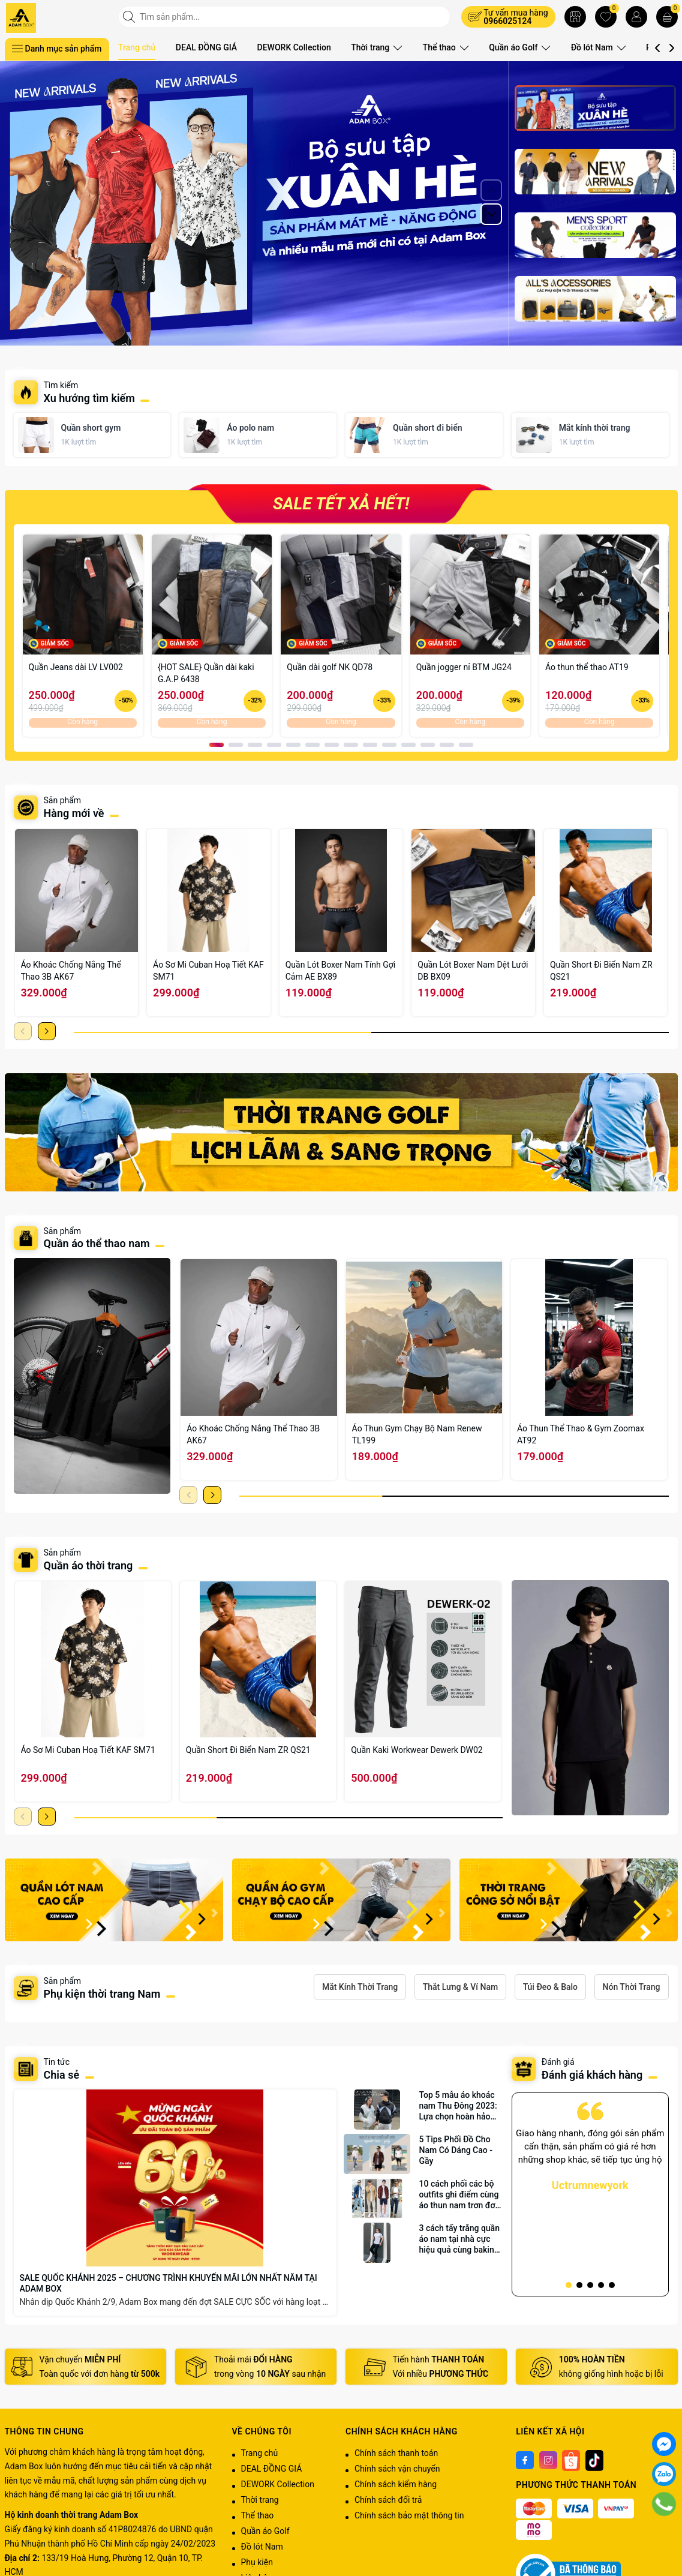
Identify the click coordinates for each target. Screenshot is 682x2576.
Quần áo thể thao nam (98, 1243)
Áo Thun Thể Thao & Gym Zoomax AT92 (580, 1434)
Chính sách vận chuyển (397, 2468)
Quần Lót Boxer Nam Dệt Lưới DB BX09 (472, 970)
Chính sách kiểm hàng (395, 2484)
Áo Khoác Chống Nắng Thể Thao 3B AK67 (71, 970)
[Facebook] (525, 2460)
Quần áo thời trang (88, 1565)
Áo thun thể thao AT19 (587, 667)
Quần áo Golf (515, 47)
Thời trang (376, 47)
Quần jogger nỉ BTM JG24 (464, 667)
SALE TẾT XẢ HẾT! (341, 504)
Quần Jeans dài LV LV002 (76, 667)
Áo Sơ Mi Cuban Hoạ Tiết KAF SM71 (208, 970)
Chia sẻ (62, 2074)
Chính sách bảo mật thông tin (409, 2515)
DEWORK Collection (294, 47)
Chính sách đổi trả (388, 2500)
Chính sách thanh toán (396, 2453)
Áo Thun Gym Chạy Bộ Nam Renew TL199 (417, 1434)
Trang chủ (136, 47)
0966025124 (507, 21)
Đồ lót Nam (591, 47)
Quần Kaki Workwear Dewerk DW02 (417, 1750)
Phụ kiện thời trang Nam (102, 1993)
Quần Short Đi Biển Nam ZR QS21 (601, 970)
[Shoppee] (571, 2460)
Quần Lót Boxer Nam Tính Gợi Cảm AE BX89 (341, 970)
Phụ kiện (257, 2562)
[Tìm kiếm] (130, 17)
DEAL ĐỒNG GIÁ (206, 47)
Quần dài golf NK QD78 (329, 667)
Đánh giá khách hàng (592, 2074)
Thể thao (442, 47)
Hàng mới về (74, 813)
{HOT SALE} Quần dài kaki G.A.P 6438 (206, 673)
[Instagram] (548, 2460)
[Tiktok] (594, 2460)
